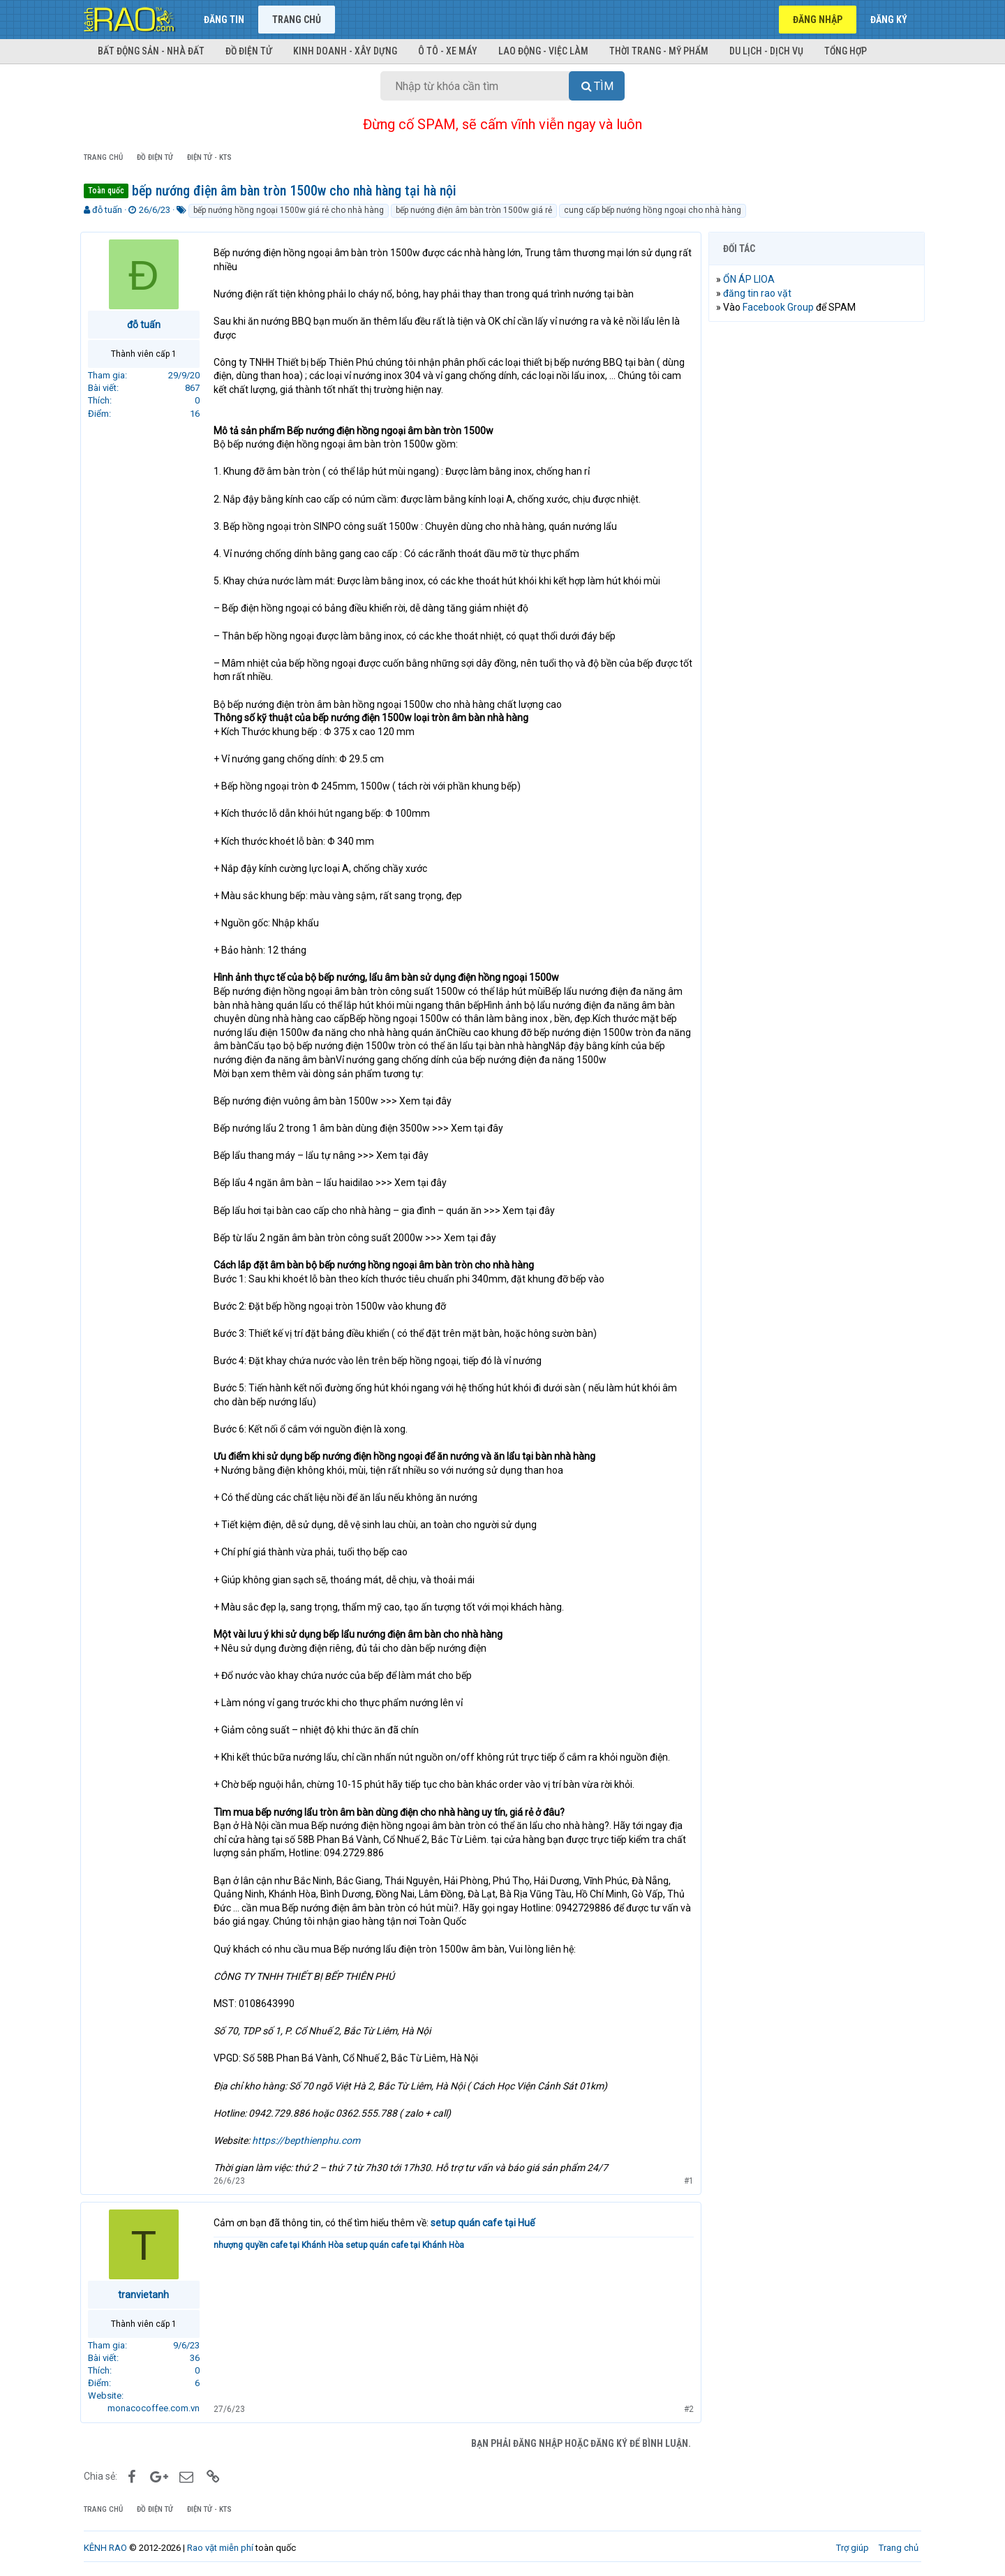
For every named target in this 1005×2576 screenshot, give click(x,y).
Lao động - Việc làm (543, 51)
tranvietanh (147, 2294)
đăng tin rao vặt (761, 293)
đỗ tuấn (107, 210)
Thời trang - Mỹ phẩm (658, 51)
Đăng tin (224, 19)
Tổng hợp (845, 51)
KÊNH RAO (105, 2547)
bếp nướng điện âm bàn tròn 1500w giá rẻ (474, 210)
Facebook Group (781, 307)
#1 (685, 2181)
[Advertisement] (816, 545)
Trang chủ (296, 19)
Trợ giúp (852, 2547)
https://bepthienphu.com (309, 2140)
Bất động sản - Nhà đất (151, 51)
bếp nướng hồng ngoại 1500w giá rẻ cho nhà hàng (288, 210)
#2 (685, 2409)
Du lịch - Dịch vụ (766, 51)
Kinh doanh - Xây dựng (345, 51)
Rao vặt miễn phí (220, 2547)
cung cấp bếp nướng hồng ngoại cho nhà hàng (652, 210)
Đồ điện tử (248, 51)
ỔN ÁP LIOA (752, 279)
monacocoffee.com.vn (157, 2408)
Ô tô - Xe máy (447, 51)
